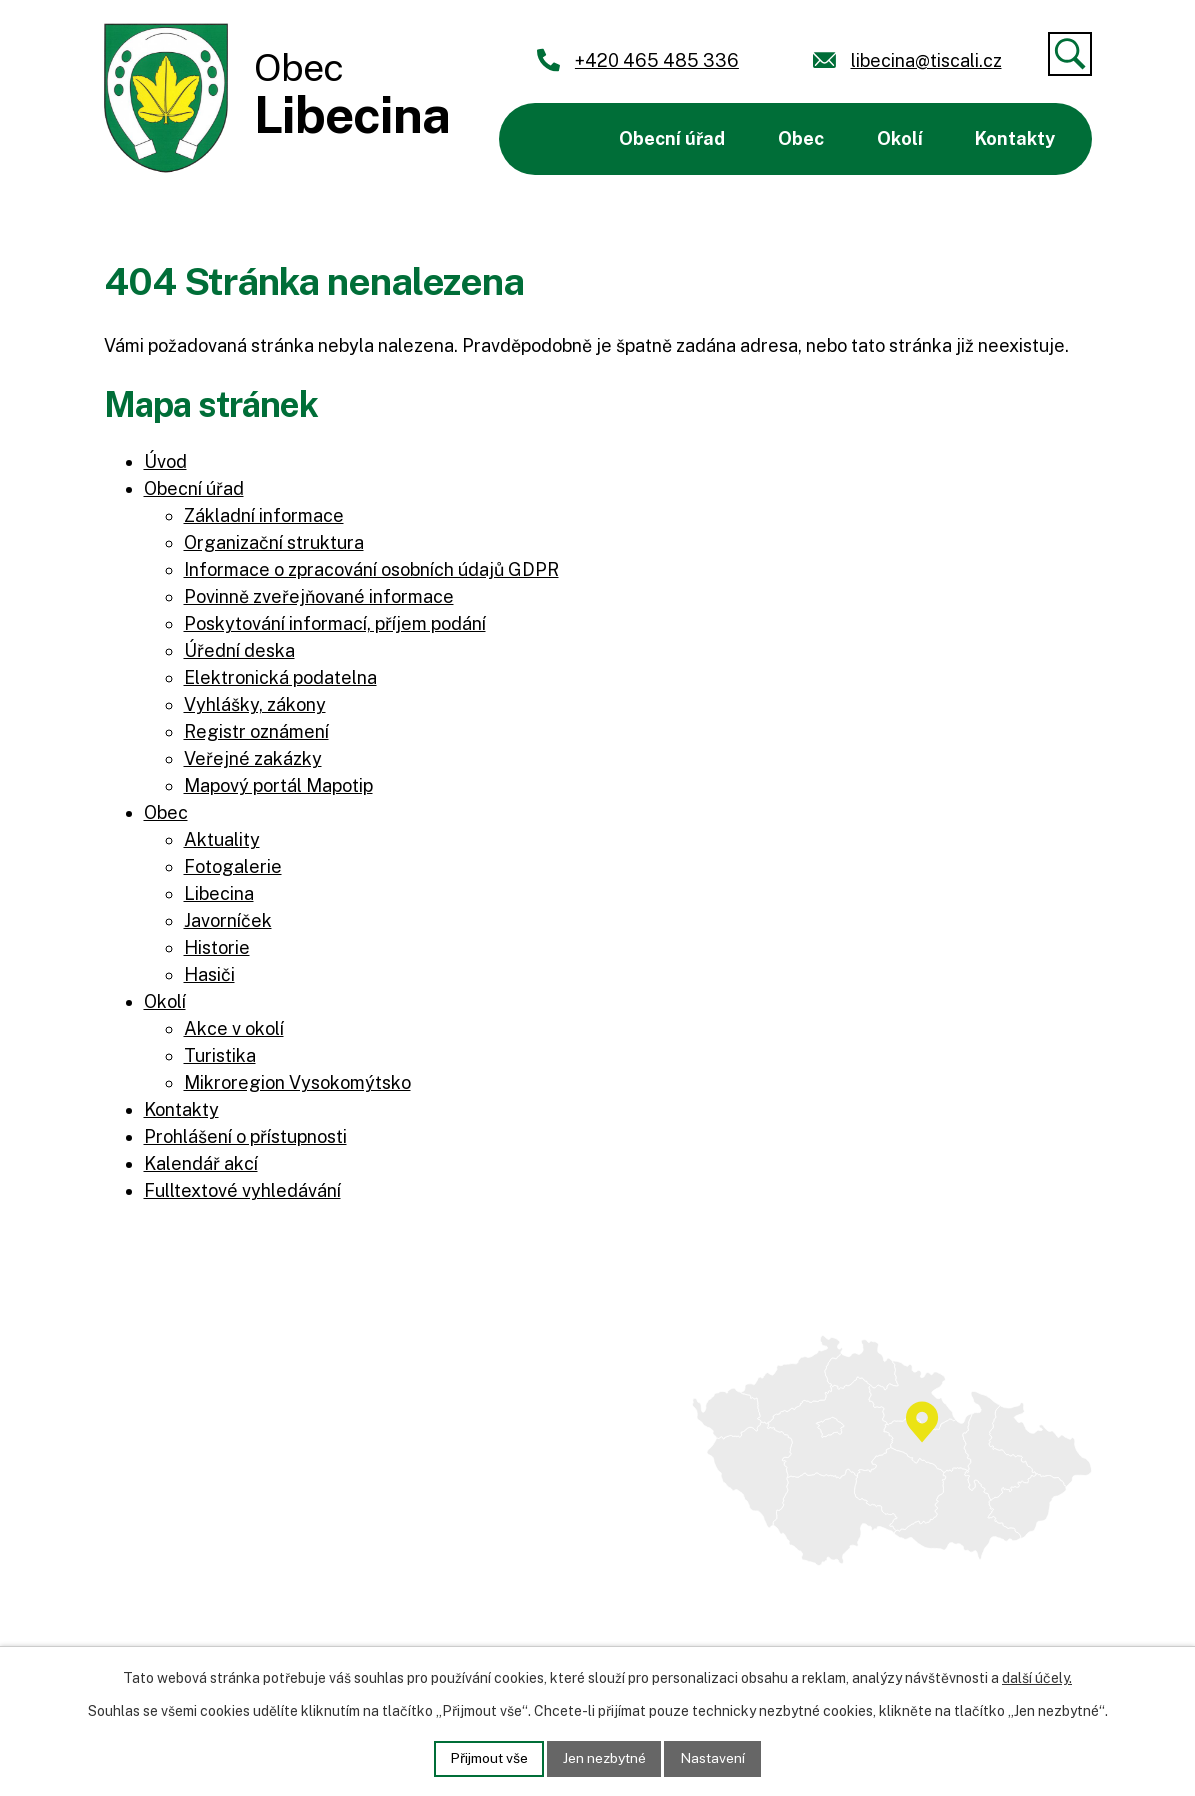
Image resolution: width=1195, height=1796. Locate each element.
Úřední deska (239, 650)
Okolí (900, 138)
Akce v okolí (234, 1028)
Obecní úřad (672, 138)
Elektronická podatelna (280, 677)
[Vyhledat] (1070, 54)
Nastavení (715, 1758)
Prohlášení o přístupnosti (245, 1136)
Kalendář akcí (201, 1163)
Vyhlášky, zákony (255, 704)
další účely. (1037, 1678)
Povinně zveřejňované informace (319, 596)
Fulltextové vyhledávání (242, 1190)
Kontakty (1015, 138)
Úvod (550, 139)
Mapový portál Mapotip (278, 785)
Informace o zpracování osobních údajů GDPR (371, 569)
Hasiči (209, 974)
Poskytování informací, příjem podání (335, 623)
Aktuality (222, 839)
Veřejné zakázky (253, 758)
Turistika (220, 1055)
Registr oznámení (256, 731)
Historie (217, 947)
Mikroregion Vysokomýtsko (297, 1082)
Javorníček (228, 920)
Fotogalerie (233, 866)
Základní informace (264, 515)
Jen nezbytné (604, 1758)
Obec (801, 138)
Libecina (219, 893)
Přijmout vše (487, 1758)
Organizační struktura (274, 542)
